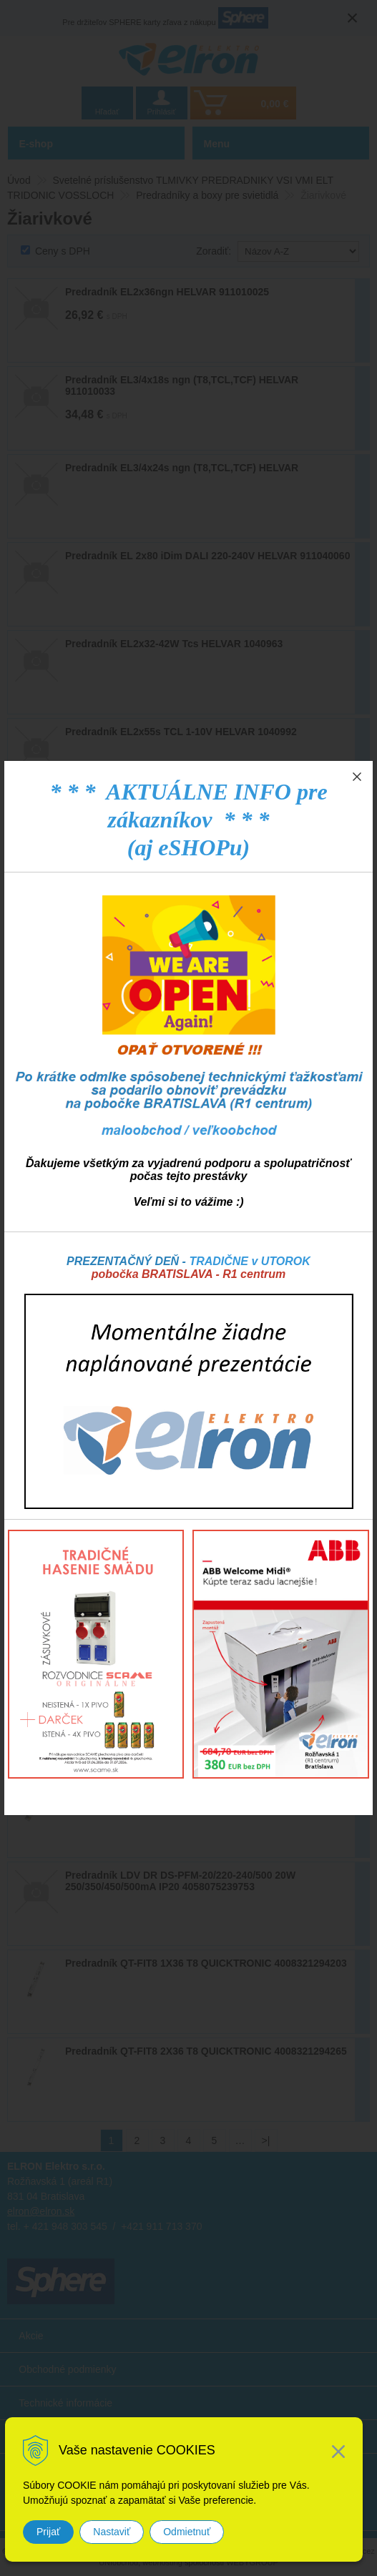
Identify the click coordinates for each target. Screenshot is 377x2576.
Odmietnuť (186, 2531)
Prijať (48, 2531)
